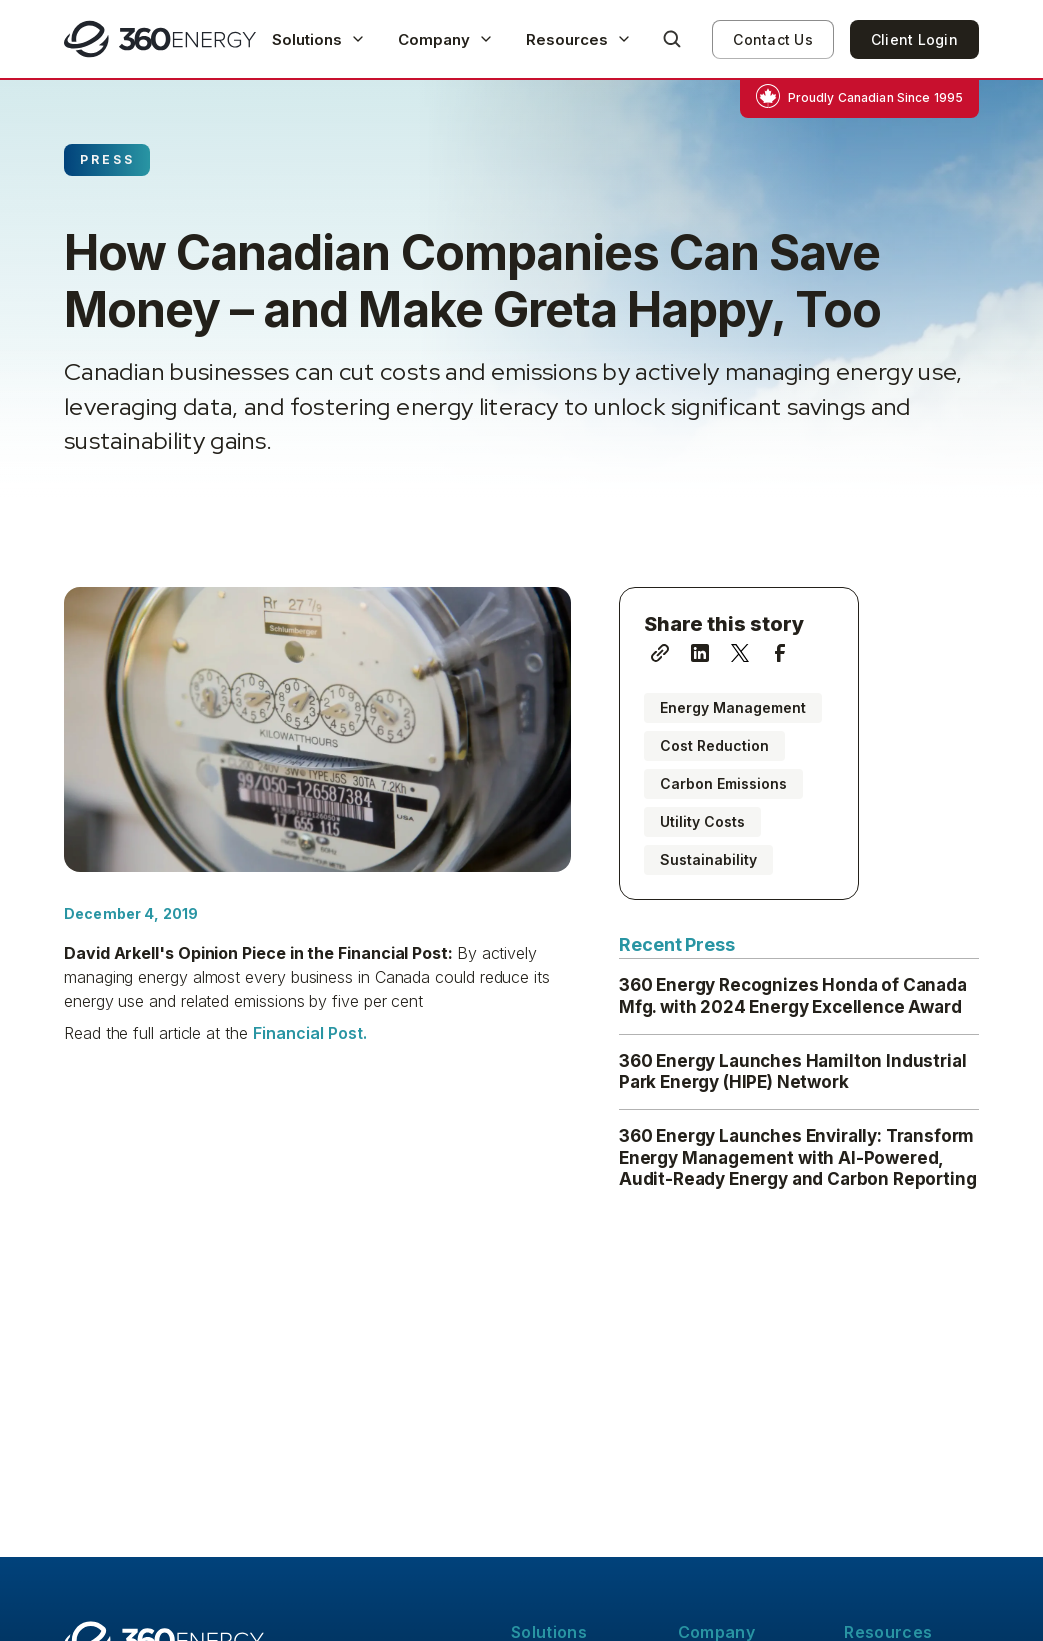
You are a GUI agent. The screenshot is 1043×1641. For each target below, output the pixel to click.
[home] (160, 39)
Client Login (914, 39)
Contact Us (773, 39)
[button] (319, 39)
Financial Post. (310, 1033)
